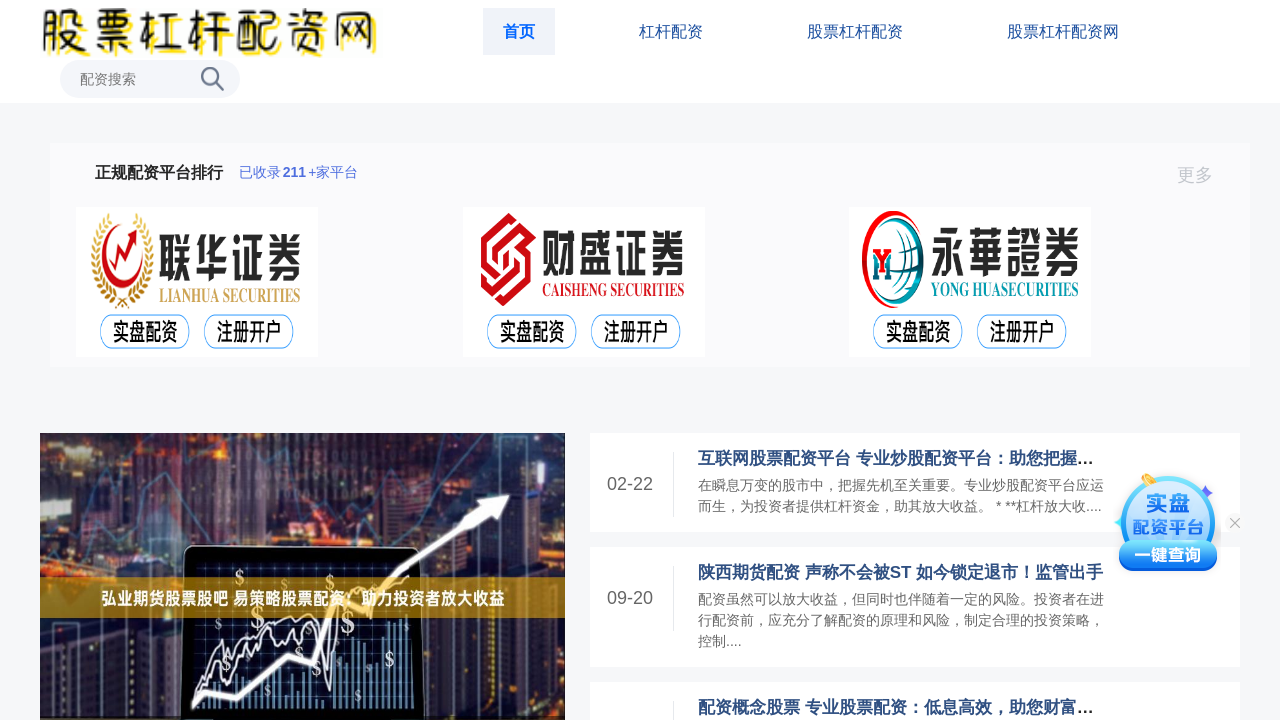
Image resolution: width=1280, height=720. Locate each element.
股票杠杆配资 (855, 31)
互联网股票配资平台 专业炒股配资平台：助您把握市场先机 (921, 458)
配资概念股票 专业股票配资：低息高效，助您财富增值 (904, 707)
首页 (519, 31)
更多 (1203, 175)
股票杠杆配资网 (1063, 31)
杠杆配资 (671, 31)
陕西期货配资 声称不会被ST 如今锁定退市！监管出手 (900, 572)
